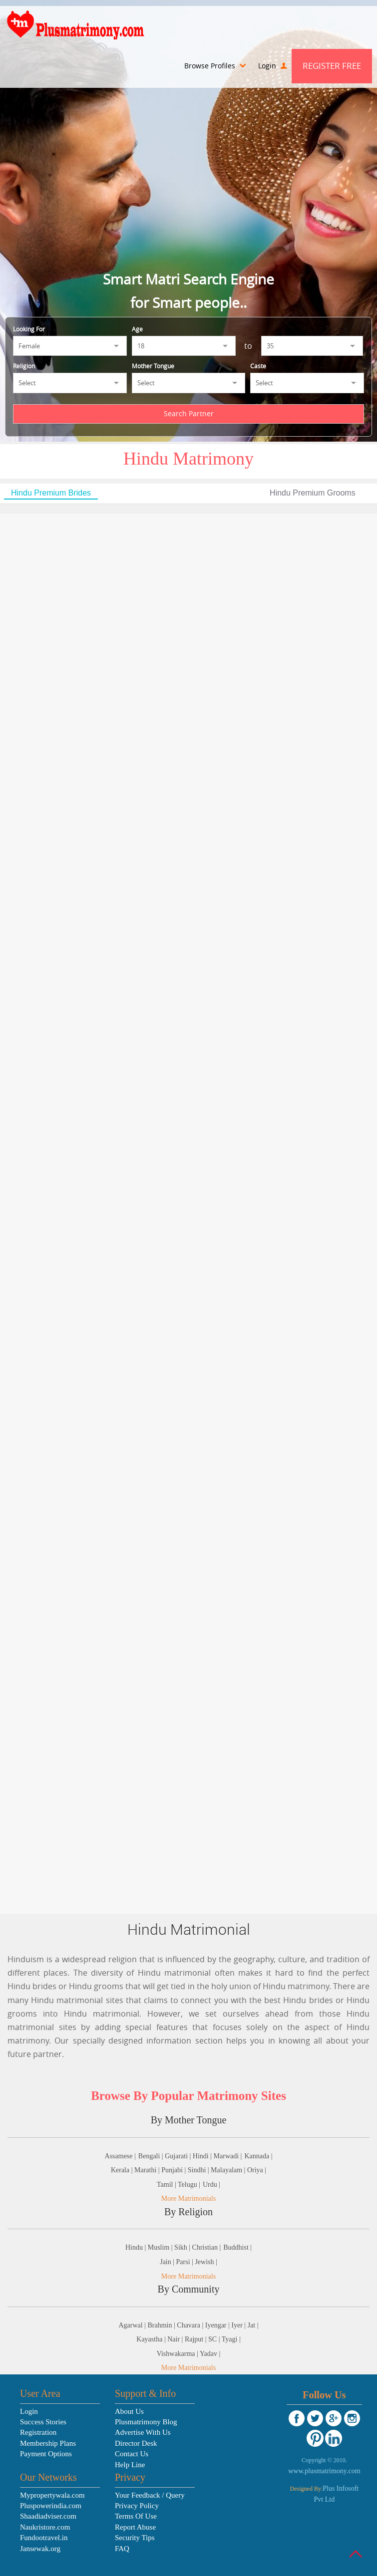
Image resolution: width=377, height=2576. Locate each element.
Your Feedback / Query (150, 2495)
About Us (129, 2411)
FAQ (122, 2549)
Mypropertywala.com (52, 2495)
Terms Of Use (136, 2516)
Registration (38, 2432)
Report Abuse (135, 2527)
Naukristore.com (45, 2527)
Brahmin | (162, 2325)
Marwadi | (228, 2156)
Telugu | (189, 2184)
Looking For (29, 329)
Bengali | (151, 2156)
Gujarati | (179, 2156)
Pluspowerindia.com (50, 2506)
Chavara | (191, 2325)
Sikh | (183, 2247)
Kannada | (258, 2156)
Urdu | (211, 2184)
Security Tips (135, 2538)
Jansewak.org (40, 2549)
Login (272, 65)
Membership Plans (48, 2443)
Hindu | (136, 2247)
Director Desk (136, 2443)
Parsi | (185, 2262)
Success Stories (43, 2422)
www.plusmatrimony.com (324, 2471)
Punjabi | (174, 2170)
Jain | (168, 2262)
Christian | (206, 2247)
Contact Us (131, 2454)
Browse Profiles (215, 65)
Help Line (130, 2465)
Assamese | (120, 2156)
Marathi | (147, 2170)
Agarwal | (132, 2325)
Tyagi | (231, 2339)
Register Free (332, 65)
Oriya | (256, 2170)
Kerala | (122, 2170)
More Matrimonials (188, 2198)
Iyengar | (218, 2325)
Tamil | (167, 2184)
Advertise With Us (143, 2432)
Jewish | (206, 2262)
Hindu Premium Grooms (313, 493)
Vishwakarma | (178, 2353)
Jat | (253, 2325)
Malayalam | (229, 2170)
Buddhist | (237, 2247)
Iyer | (239, 2325)
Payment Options (46, 2454)
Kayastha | (151, 2339)
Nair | (176, 2339)
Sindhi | (199, 2170)
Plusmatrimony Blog (146, 2422)
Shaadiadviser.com (48, 2516)
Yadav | (210, 2353)
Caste (258, 366)
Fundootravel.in (43, 2538)
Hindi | (203, 2156)
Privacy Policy (137, 2506)
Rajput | (196, 2339)
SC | (215, 2339)
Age (137, 329)
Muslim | (161, 2247)
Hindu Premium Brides (51, 493)
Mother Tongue (153, 366)
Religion (24, 366)
